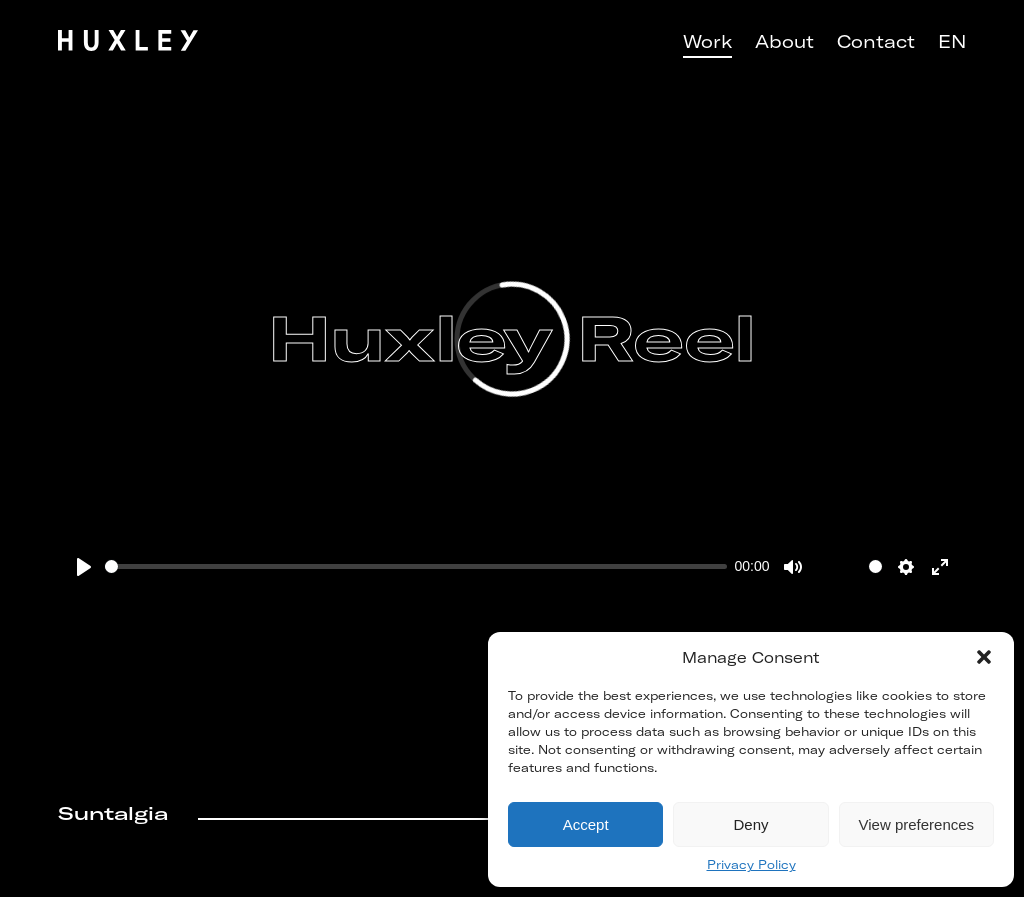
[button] (984, 657)
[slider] (416, 566)
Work (707, 41)
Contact (876, 41)
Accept (586, 824)
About (784, 41)
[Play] (84, 567)
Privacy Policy (751, 864)
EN (952, 41)
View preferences (917, 824)
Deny (750, 824)
